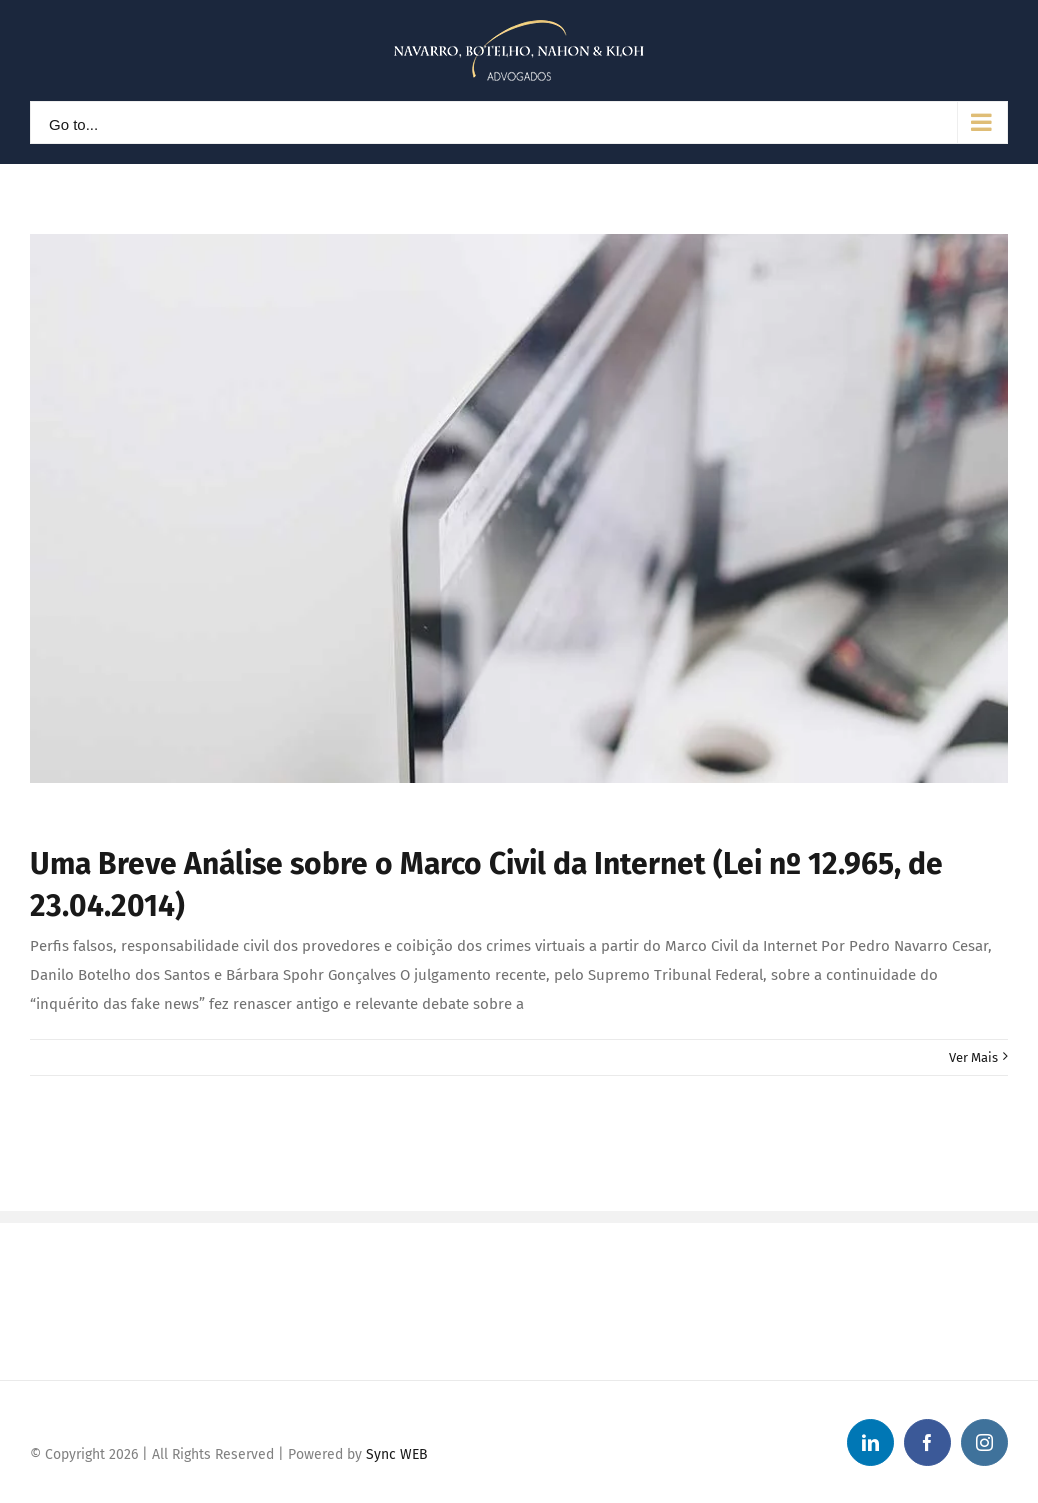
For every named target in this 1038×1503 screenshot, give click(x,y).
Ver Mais (973, 1057)
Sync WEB (397, 1454)
